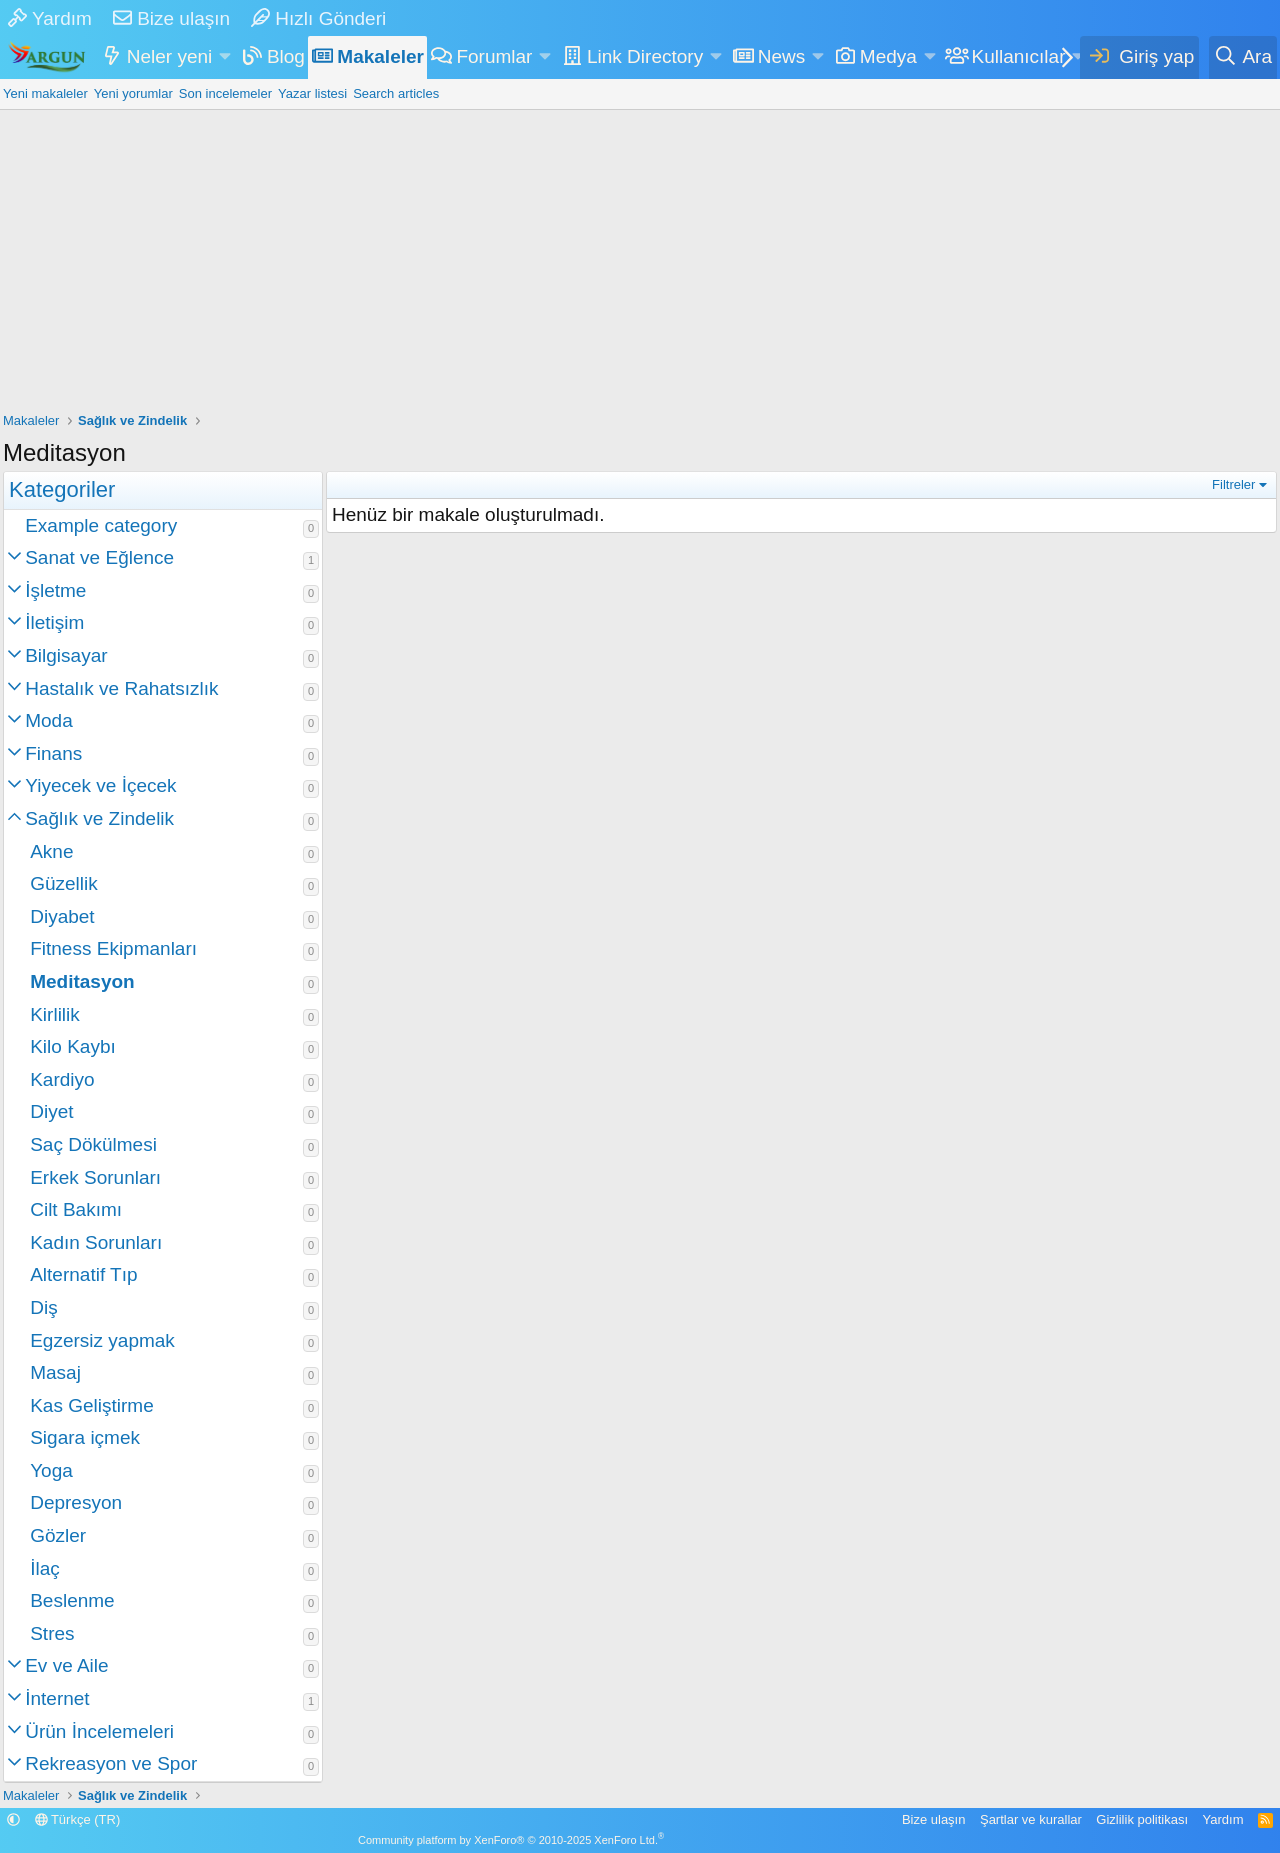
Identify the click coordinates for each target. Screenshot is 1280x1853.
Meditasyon (82, 981)
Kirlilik (55, 1014)
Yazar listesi (312, 93)
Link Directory (645, 56)
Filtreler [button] (1233, 484)
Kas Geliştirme (92, 1405)
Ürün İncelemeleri (99, 1731)
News (782, 56)
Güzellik (64, 883)
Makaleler (380, 56)
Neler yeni (170, 56)
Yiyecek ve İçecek (100, 785)
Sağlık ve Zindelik (99, 818)
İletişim (54, 622)
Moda (49, 720)
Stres (52, 1633)
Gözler (58, 1535)
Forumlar (494, 56)
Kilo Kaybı (73, 1046)
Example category (101, 525)
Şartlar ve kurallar (1031, 1819)
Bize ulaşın (171, 18)
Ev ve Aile (66, 1665)
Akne (51, 851)
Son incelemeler (225, 93)
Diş (43, 1307)
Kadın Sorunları (96, 1242)
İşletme (55, 590)
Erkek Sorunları (95, 1177)
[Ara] (1243, 57)
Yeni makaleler (45, 93)
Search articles (396, 93)
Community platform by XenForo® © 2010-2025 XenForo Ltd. (511, 1840)
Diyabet (62, 916)
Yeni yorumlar (133, 93)
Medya (888, 56)
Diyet (51, 1111)
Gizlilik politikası (1142, 1819)
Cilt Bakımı (76, 1209)
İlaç (45, 1568)
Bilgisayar (66, 655)
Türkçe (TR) (78, 1819)
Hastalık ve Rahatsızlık (121, 688)
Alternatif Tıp (83, 1274)
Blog (286, 56)
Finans (53, 753)
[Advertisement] (640, 260)
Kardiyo (62, 1079)
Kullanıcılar (1018, 56)
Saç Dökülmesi (93, 1144)
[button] (225, 57)
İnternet (57, 1698)
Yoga (51, 1470)
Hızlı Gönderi (318, 18)
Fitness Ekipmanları (113, 948)
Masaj (55, 1372)
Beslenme (72, 1600)
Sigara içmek (85, 1437)
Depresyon (76, 1502)
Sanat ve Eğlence (99, 557)
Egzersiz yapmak (102, 1340)
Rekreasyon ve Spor (111, 1763)
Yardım (50, 18)
